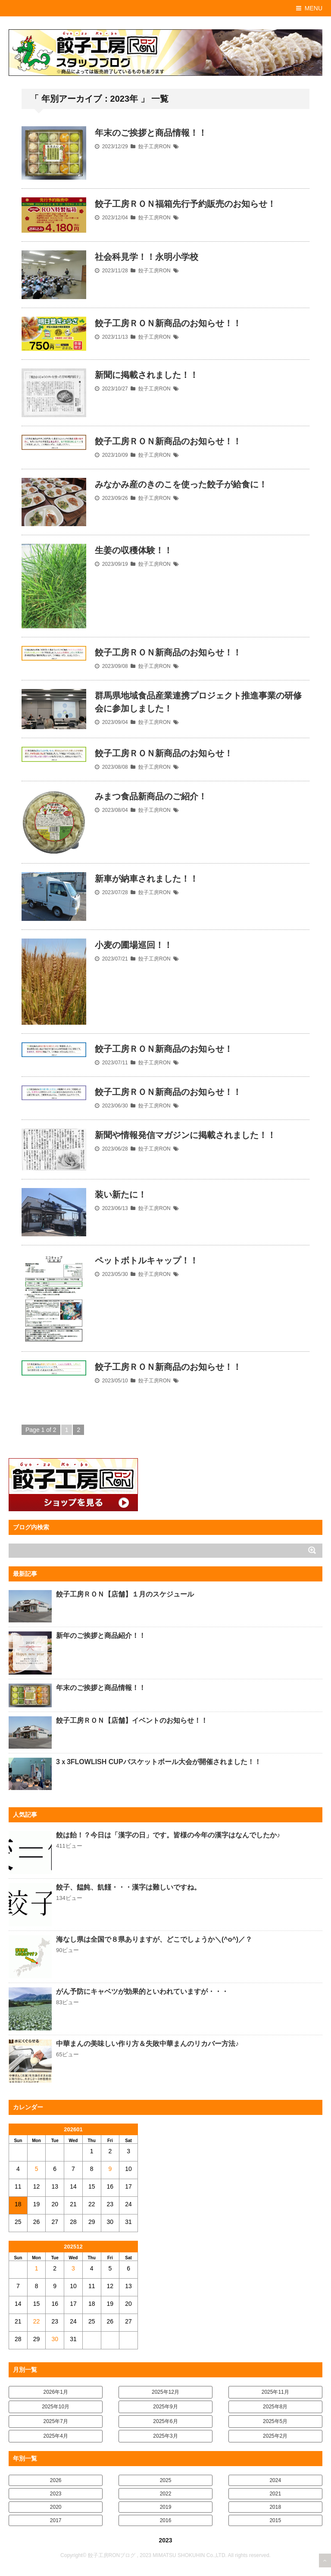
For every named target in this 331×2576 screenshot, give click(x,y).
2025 (166, 2480)
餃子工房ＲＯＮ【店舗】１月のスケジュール (125, 1594)
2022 (166, 2494)
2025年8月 (275, 2407)
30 (54, 2339)
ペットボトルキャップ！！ (146, 1260)
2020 (56, 2507)
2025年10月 (55, 2407)
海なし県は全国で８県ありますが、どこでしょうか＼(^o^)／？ (154, 1939)
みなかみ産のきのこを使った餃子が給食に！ (181, 484)
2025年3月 (165, 2436)
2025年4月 (56, 2436)
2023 (56, 2494)
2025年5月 (275, 2421)
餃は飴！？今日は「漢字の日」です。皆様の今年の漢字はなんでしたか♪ (168, 1835)
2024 (275, 2480)
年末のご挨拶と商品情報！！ (151, 132)
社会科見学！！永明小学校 (146, 257)
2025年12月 (165, 2392)
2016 (166, 2520)
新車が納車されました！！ (146, 878)
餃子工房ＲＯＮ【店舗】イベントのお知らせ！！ (132, 1720)
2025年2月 (275, 2436)
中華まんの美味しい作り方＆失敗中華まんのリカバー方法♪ (147, 2043)
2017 (56, 2520)
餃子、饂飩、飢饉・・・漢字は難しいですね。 (128, 1887)
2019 (166, 2507)
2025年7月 (56, 2421)
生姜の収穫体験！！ (133, 550)
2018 (275, 2507)
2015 (275, 2520)
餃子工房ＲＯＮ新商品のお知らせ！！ (168, 323)
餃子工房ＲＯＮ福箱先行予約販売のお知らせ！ (185, 204)
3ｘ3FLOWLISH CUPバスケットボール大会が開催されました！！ (158, 1761)
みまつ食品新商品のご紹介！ (151, 796)
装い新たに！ (121, 1194)
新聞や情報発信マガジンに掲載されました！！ (185, 1135)
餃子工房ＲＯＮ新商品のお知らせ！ (164, 753)
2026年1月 (56, 2392)
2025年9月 (165, 2407)
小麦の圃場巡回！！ (133, 945)
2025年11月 (275, 2392)
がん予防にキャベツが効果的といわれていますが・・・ (142, 1991)
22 (36, 2321)
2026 (56, 2480)
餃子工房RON (154, 146)
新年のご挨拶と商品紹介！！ (101, 1635)
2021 (275, 2494)
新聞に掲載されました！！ (146, 375)
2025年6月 (165, 2421)
